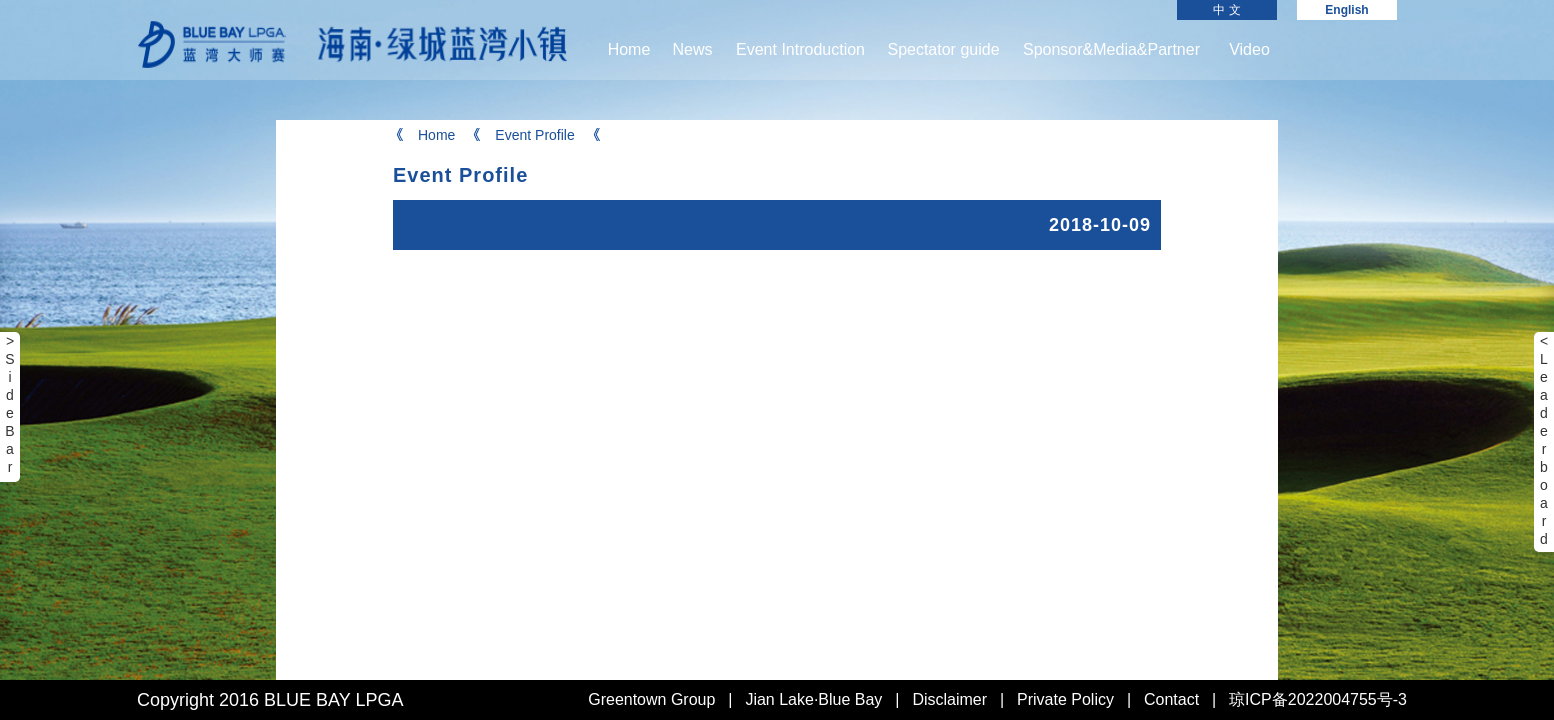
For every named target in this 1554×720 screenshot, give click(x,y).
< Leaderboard (1544, 440)
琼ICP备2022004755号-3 (1318, 699)
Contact (1171, 699)
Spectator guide (943, 49)
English (1346, 10)
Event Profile (522, 135)
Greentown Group (651, 699)
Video (1249, 49)
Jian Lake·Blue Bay (813, 699)
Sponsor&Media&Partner (1111, 49)
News (692, 49)
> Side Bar (9, 404)
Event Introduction (800, 49)
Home (629, 49)
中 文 (1226, 10)
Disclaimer (949, 699)
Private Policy (1065, 699)
